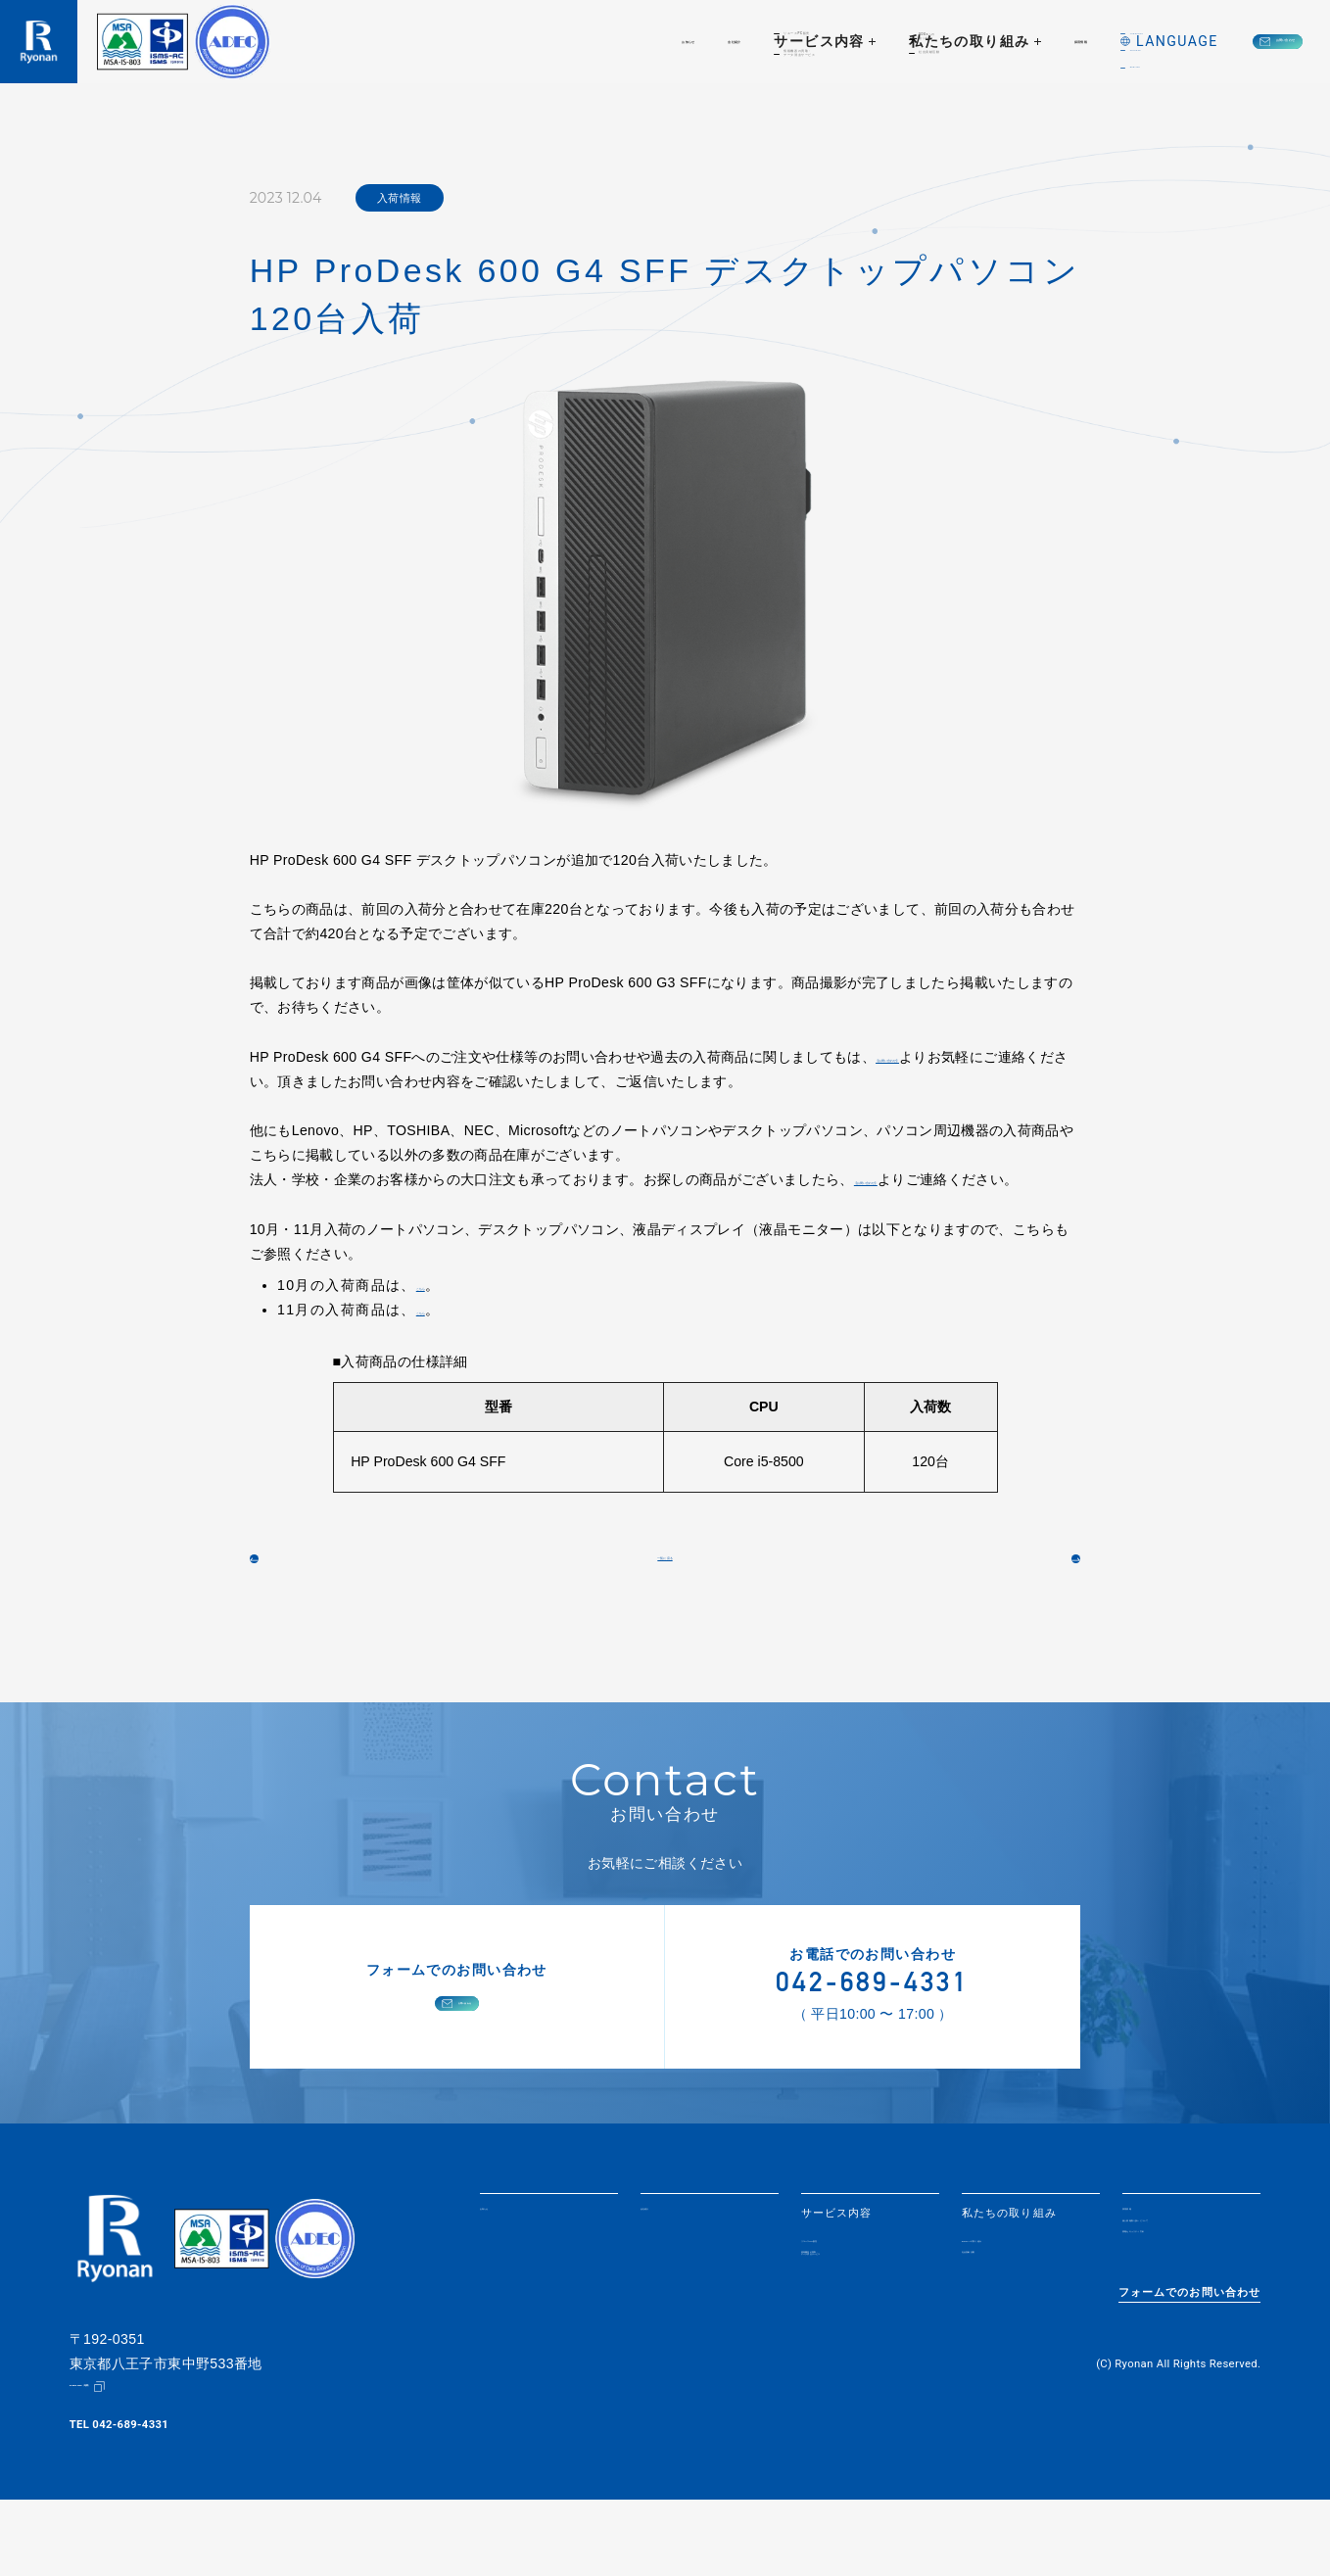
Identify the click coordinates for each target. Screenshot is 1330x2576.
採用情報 (918, 41)
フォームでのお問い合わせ (1189, 2378)
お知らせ (431, 41)
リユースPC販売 (845, 2305)
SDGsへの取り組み (1014, 2305)
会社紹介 (525, 41)
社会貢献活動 (997, 2325)
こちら (436, 1309)
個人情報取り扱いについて (1187, 2299)
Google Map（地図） (123, 2462)
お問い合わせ (1220, 41)
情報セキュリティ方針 (1181, 2324)
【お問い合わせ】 (930, 1057)
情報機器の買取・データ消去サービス (854, 2331)
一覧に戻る (665, 1601)
